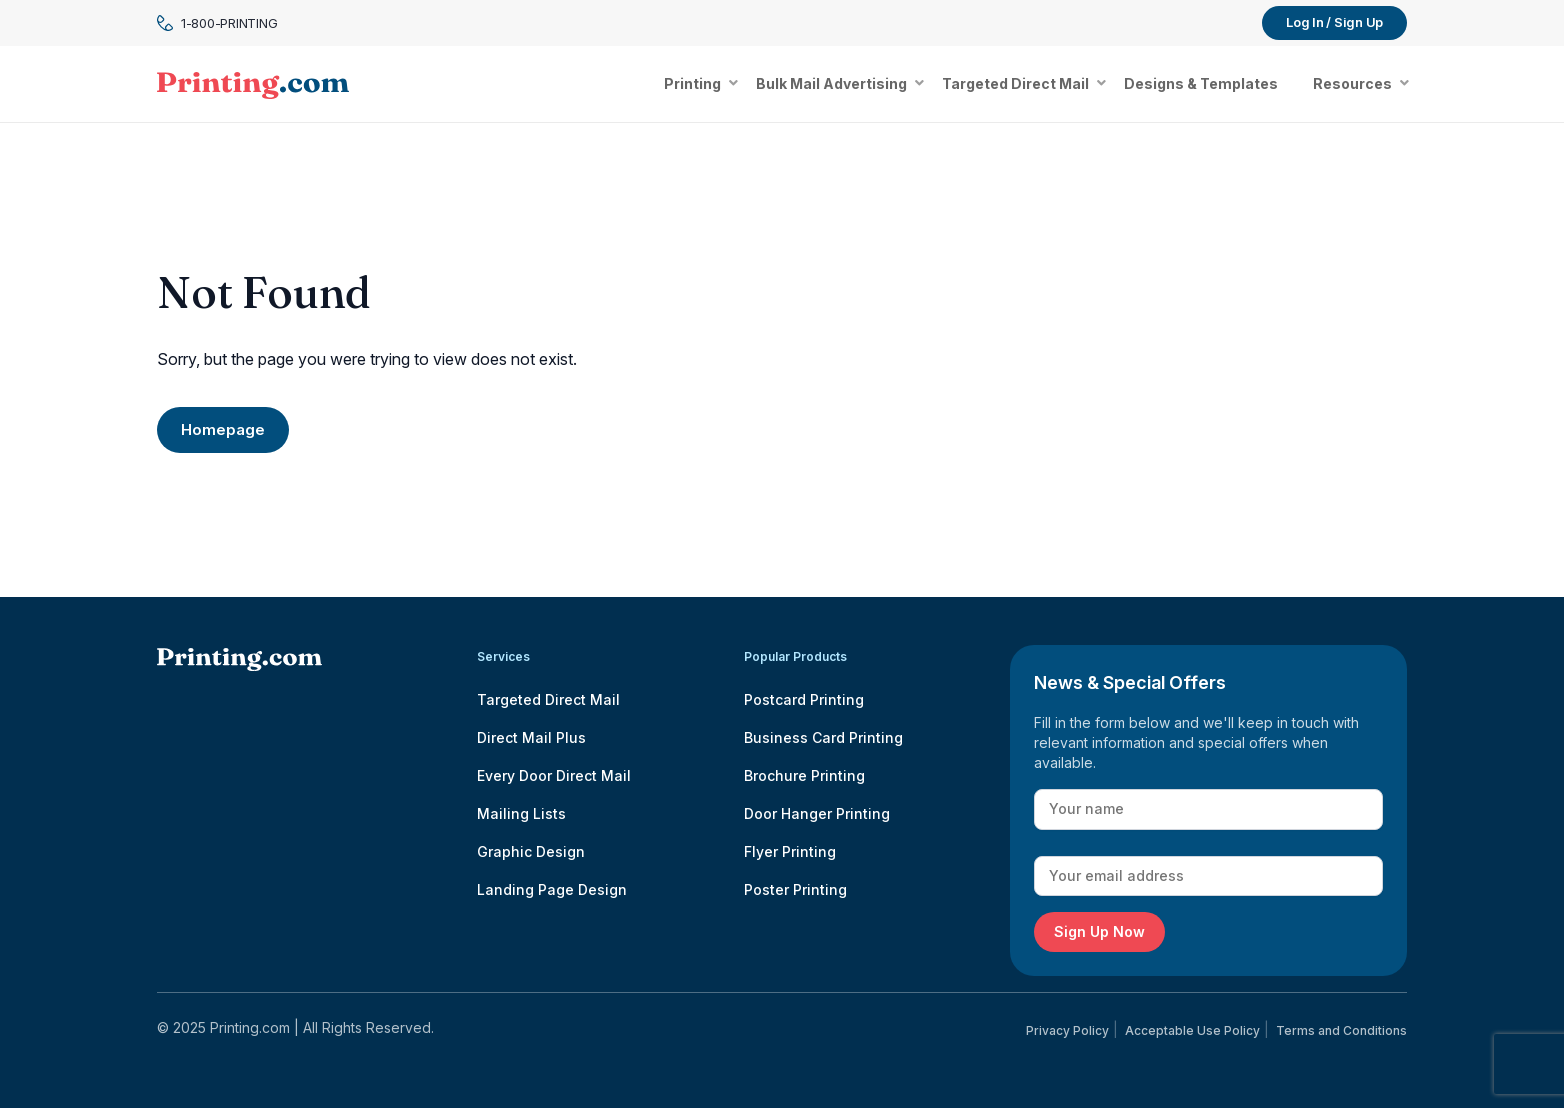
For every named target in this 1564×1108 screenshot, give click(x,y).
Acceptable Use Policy (1192, 1030)
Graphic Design (531, 851)
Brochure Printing (804, 775)
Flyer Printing (790, 851)
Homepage (223, 429)
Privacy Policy (1067, 1030)
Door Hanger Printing (817, 813)
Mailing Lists (521, 813)
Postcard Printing (804, 699)
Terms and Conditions (1341, 1030)
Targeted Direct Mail (548, 699)
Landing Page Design (552, 889)
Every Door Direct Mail (554, 775)
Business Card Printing (823, 737)
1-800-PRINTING (217, 23)
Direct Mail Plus (531, 737)
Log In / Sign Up (1334, 22)
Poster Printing (795, 889)
